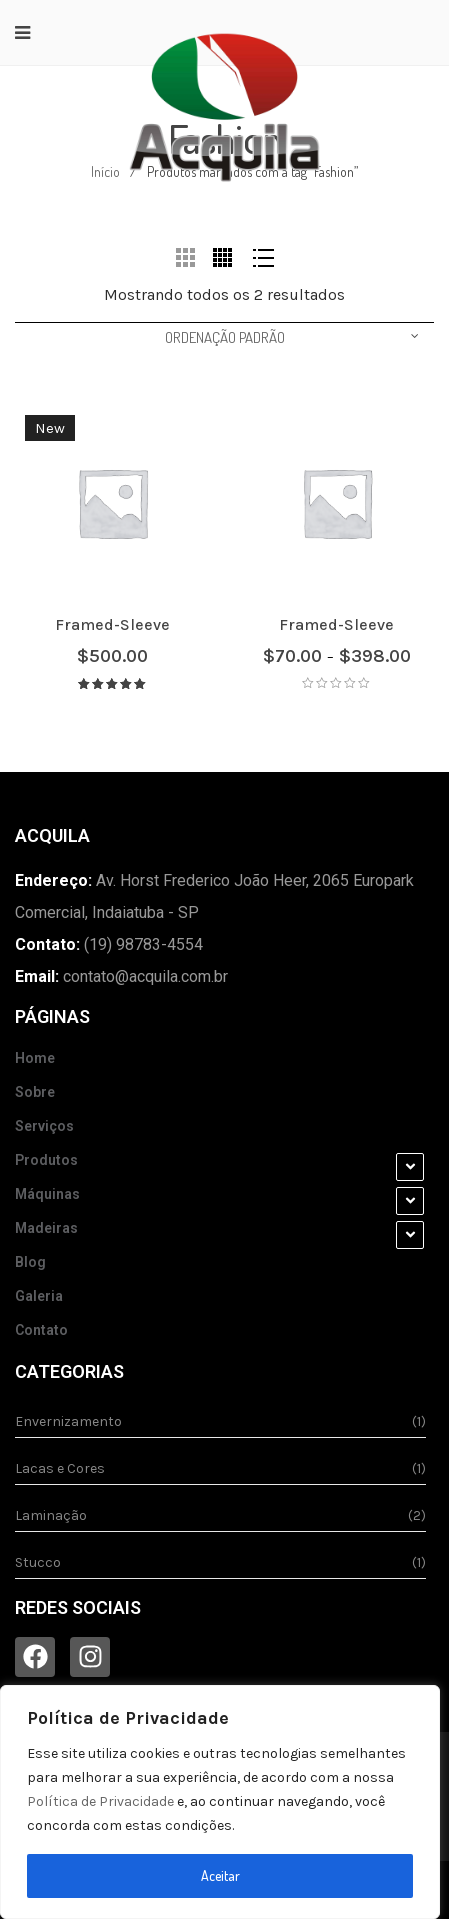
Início (105, 171)
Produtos (46, 1160)
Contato (41, 1330)
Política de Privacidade (100, 1801)
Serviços (44, 1126)
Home (35, 1058)
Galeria (39, 1296)
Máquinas (47, 1194)
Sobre (35, 1092)
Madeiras (46, 1228)
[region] (220, 1802)
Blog (30, 1262)
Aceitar (220, 1875)
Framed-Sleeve (112, 624)
